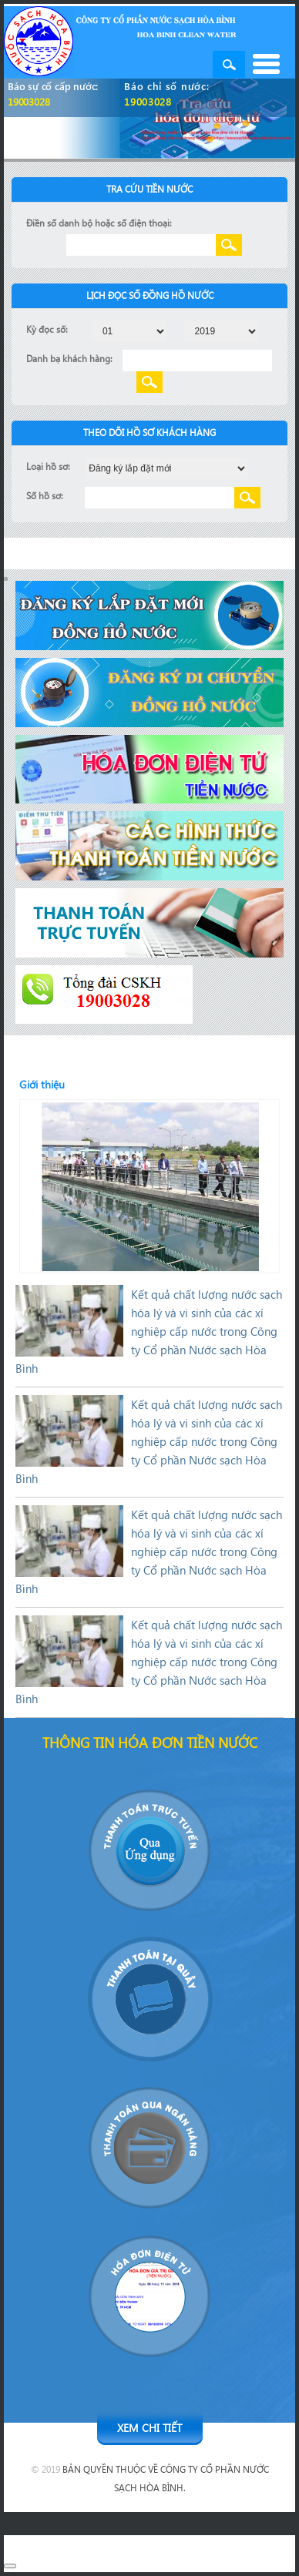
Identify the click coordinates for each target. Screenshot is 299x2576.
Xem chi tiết (149, 2427)
